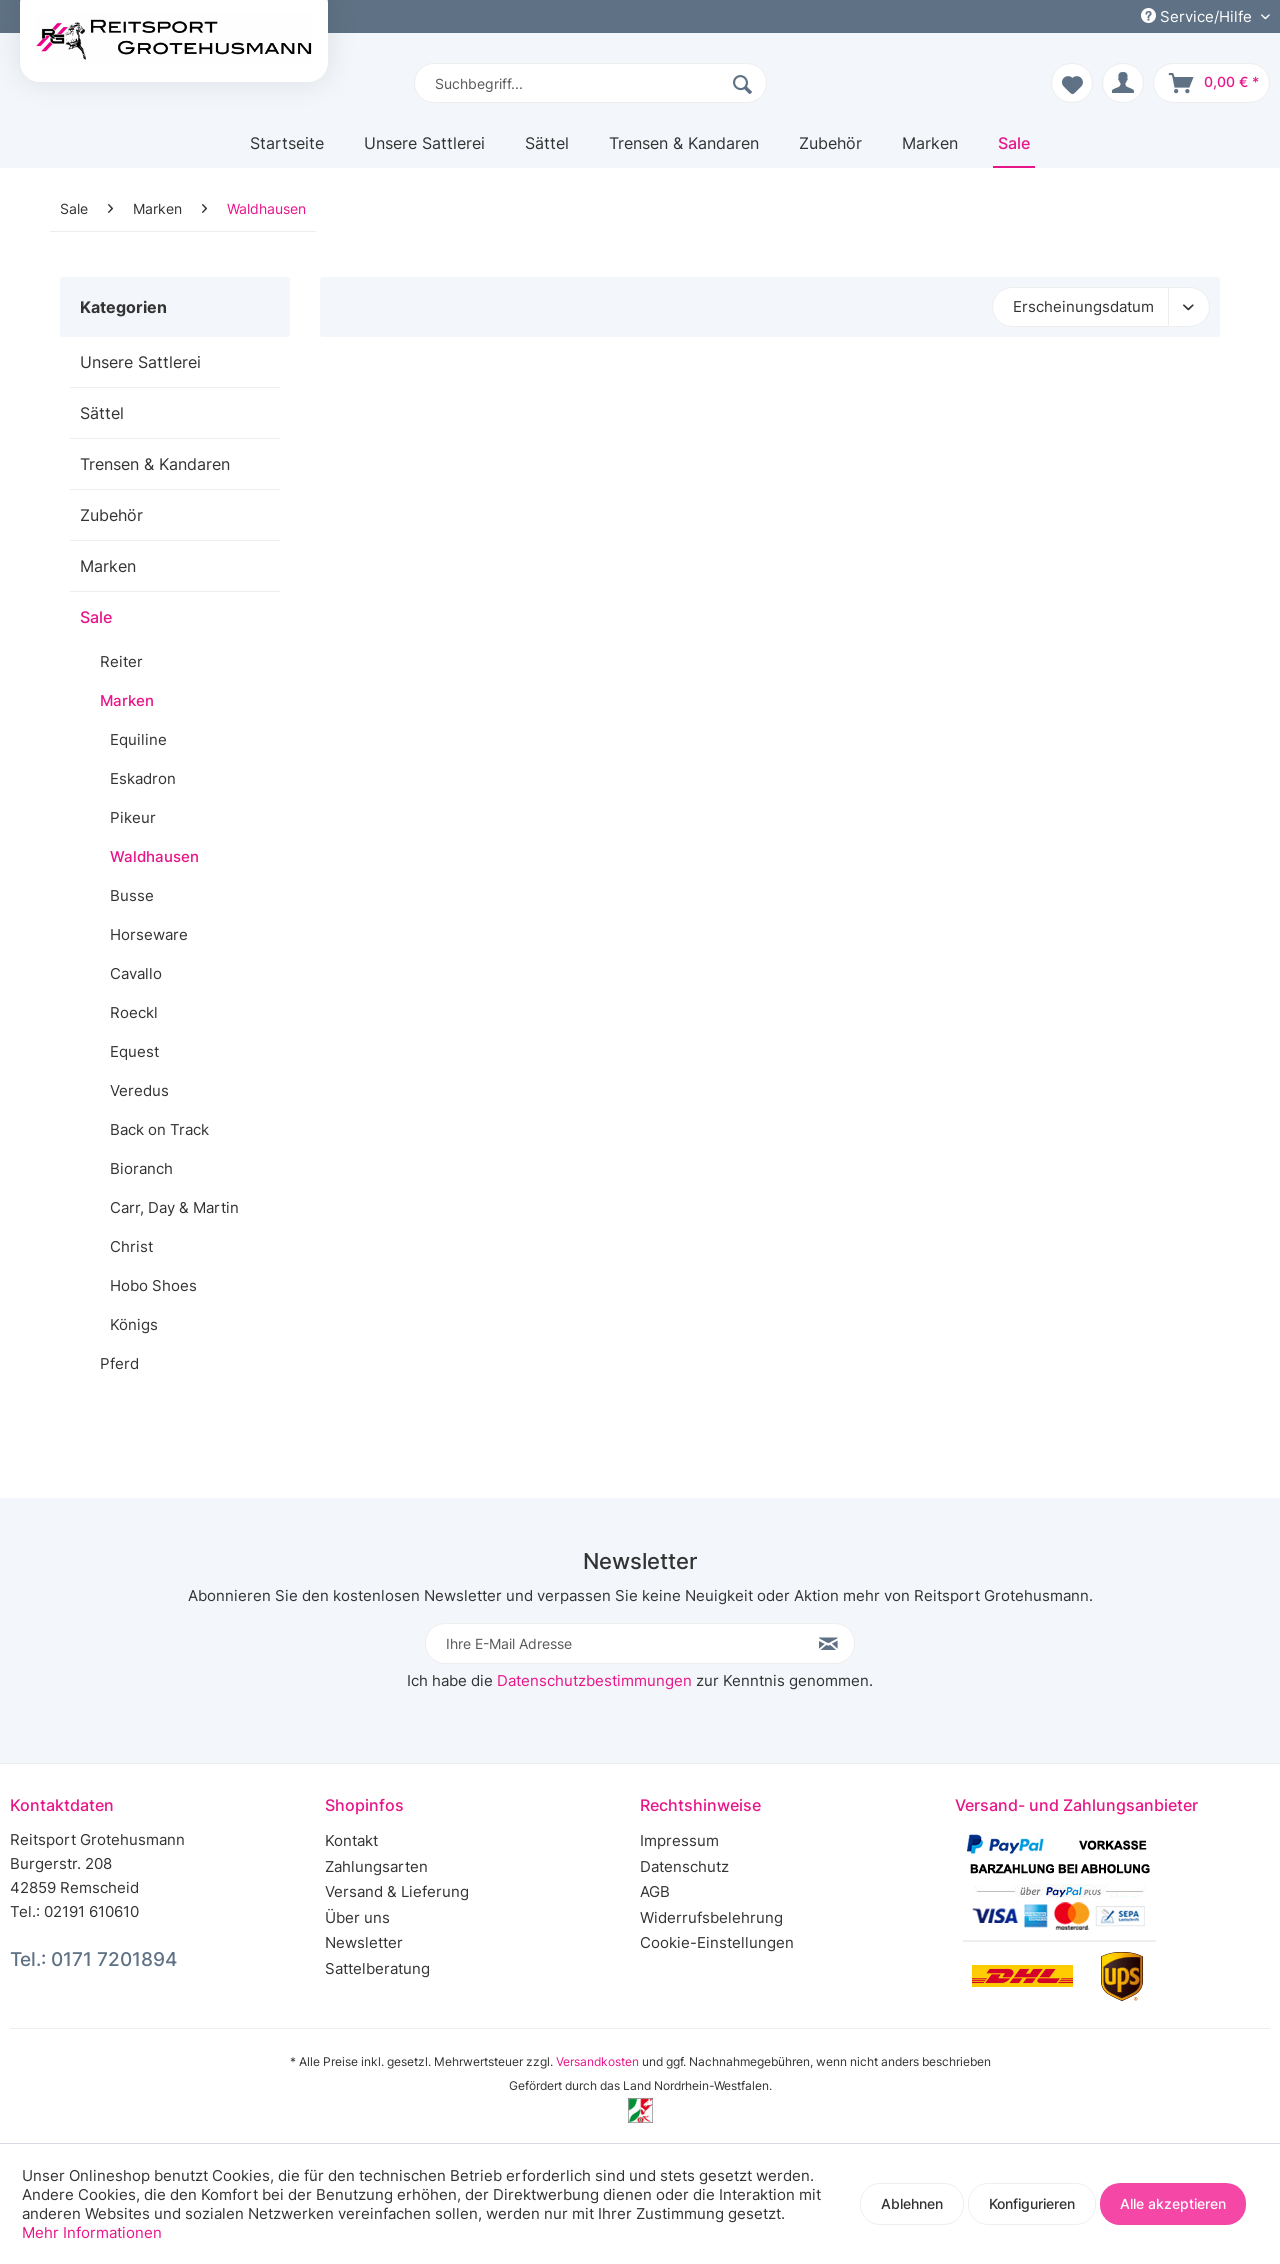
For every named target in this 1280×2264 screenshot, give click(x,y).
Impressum (679, 1840)
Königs (134, 1324)
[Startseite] (287, 150)
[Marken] (930, 150)
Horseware (149, 934)
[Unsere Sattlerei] (424, 150)
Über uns (357, 1917)
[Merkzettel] (1072, 83)
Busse (132, 895)
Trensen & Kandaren (155, 464)
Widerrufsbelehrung (711, 1917)
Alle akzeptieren (1173, 2203)
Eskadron (143, 778)
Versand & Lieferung (397, 1891)
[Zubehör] (830, 150)
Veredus (139, 1090)
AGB (655, 1891)
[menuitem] (590, 83)
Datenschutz (684, 1866)
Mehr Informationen (92, 2232)
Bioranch (141, 1168)
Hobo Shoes (153, 1285)
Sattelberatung (377, 1968)
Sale (96, 617)
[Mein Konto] (1123, 83)
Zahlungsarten (376, 1866)
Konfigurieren (1032, 2203)
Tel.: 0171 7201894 (93, 1959)
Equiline (138, 739)
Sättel (102, 413)
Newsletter (364, 1942)
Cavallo (136, 973)
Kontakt (351, 1840)
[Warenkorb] (1211, 83)
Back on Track (159, 1129)
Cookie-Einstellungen (717, 1942)
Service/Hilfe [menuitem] (1198, 16)
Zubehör (111, 515)
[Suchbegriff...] (590, 83)
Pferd (119, 1363)
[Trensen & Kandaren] (684, 150)
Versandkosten (597, 2061)
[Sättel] (547, 150)
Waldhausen (154, 856)
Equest (134, 1051)
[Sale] (1014, 150)
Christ (131, 1246)
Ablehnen (912, 2203)
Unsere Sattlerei (140, 362)
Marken (108, 566)
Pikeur (133, 817)
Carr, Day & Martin (174, 1207)
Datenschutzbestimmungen (594, 1680)
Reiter (121, 661)
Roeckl (134, 1012)
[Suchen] (745, 83)
